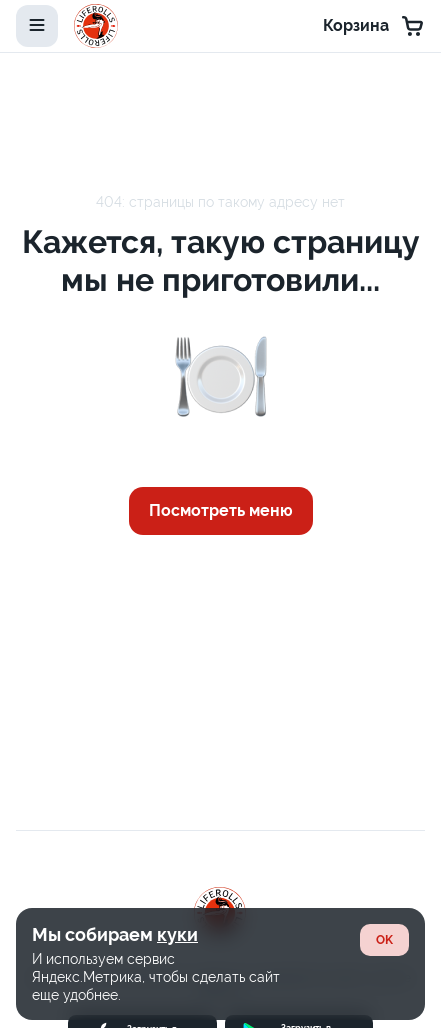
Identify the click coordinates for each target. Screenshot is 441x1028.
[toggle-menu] (37, 26)
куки (177, 934)
